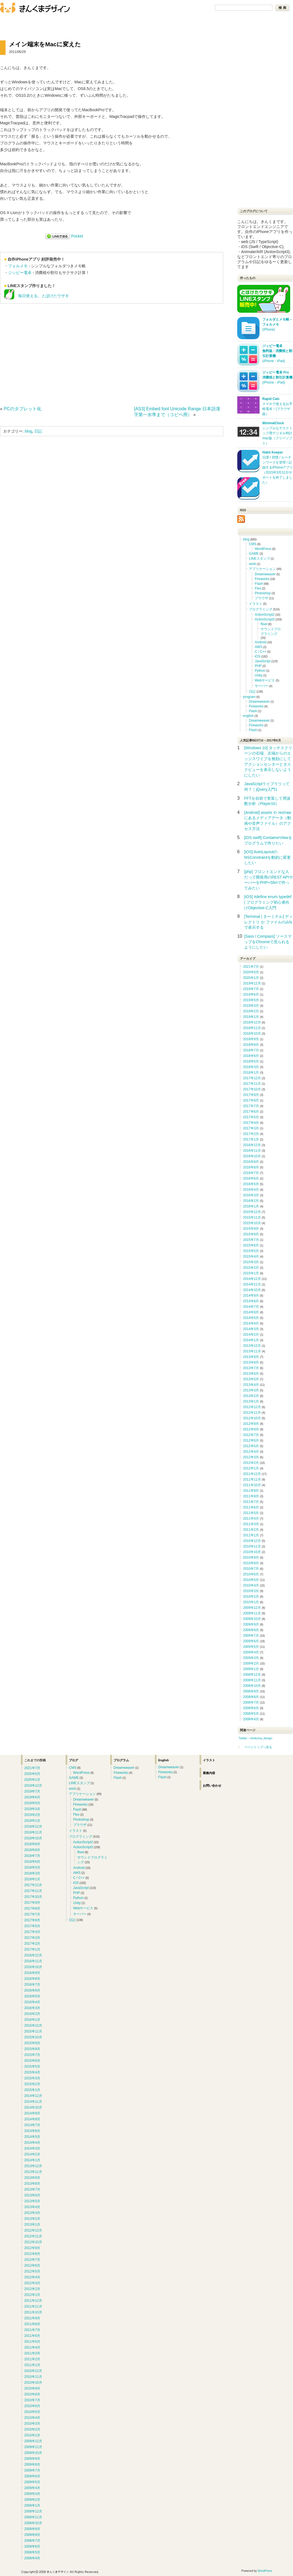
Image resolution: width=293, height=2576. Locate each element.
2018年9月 (251, 1039)
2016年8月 (251, 1167)
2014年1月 (251, 1340)
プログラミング (260, 609)
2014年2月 (251, 1334)
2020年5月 (251, 972)
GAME (254, 554)
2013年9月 (251, 1357)
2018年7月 (251, 1050)
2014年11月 (252, 1284)
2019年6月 (251, 994)
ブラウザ (261, 598)
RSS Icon (241, 519)
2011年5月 (251, 1513)
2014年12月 (252, 1279)
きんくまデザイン (35, 8)
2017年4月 (251, 1123)
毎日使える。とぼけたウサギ (36, 296)
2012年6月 (251, 1440)
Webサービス (265, 680)
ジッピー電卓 (20, 272)
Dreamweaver (265, 574)
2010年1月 (251, 1602)
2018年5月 (251, 1061)
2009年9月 (251, 1624)
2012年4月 (251, 1452)
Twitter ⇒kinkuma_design (255, 1738)
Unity (258, 675)
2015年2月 (251, 1268)
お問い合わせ (45, 22)
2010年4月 (251, 1585)
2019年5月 (251, 1000)
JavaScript (262, 661)
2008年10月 (252, 1686)
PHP (258, 666)
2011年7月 (251, 1502)
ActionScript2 (265, 615)
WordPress (263, 549)
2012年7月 (251, 1435)
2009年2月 (251, 1663)
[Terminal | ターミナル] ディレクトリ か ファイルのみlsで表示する (268, 922)
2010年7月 (251, 1569)
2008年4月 (251, 1719)
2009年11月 (252, 1613)
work (252, 564)
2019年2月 (251, 1011)
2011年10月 (252, 1485)
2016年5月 (251, 1184)
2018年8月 (251, 1045)
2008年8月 (251, 1697)
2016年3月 (251, 1195)
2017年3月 (251, 1128)
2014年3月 (251, 1329)
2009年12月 (252, 1608)
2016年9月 (251, 1162)
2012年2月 (251, 1463)
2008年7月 (251, 1702)
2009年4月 (251, 1652)
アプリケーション (262, 569)
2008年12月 (252, 1675)
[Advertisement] (47, 353)
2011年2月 (251, 1530)
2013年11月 (252, 1351)
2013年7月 (251, 1368)
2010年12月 (252, 1541)
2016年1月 (251, 1206)
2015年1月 (251, 1273)
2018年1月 (251, 1072)
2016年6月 (251, 1178)
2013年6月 (251, 1374)
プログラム (121, 1760)
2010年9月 (251, 1557)
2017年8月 (251, 1100)
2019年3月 (251, 1006)
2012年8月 (251, 1429)
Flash (259, 584)
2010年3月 (251, 1591)
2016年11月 (252, 1151)
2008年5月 (251, 1714)
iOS (257, 656)
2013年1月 (251, 1401)
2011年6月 (251, 1507)
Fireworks (262, 579)
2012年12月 (252, 1407)
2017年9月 (251, 1095)
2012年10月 (252, 1418)
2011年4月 (251, 1518)
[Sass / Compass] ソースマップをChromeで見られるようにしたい (268, 941)
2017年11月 (252, 1084)
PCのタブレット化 (22, 408)
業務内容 (209, 1773)
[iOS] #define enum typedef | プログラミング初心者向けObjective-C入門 (268, 902)
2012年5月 (251, 1446)
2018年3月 (251, 1067)
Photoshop (263, 593)
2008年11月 (252, 1680)
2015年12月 (252, 1212)
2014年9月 (251, 1295)
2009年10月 (252, 1619)
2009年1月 (251, 1669)
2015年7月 (251, 1240)
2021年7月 (251, 967)
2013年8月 (251, 1362)
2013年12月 (252, 1346)
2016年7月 (251, 1173)
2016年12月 (252, 1145)
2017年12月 (252, 1078)
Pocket (77, 236)
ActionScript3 (265, 619)
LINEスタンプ (259, 559)
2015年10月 (252, 1223)
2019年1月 (251, 1017)
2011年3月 (251, 1524)
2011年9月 (251, 1491)
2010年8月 (251, 1563)
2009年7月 (251, 1636)
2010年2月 (251, 1597)
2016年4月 (251, 1190)
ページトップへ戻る (258, 1747)
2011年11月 (252, 1479)
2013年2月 (251, 1396)
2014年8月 (251, 1301)
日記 (38, 431)
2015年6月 (251, 1245)
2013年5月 (251, 1379)
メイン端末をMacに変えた (45, 44)
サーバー (261, 686)
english (248, 716)
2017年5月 (251, 1117)
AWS (258, 647)
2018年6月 (251, 1056)
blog (28, 431)
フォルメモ (18, 266)
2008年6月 (251, 1708)
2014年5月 (251, 1318)
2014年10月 (252, 1290)
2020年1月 (251, 978)
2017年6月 (251, 1112)
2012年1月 (251, 1468)
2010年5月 (251, 1580)
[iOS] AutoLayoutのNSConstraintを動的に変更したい (267, 857)
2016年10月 (252, 1156)
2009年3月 (251, 1658)
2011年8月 (251, 1496)
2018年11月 (252, 1028)
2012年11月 (252, 1413)
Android (260, 642)
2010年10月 (252, 1552)
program (249, 697)
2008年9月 (251, 1691)
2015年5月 (251, 1251)
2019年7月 (251, 989)
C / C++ (260, 652)
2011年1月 (251, 1535)
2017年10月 (252, 1089)
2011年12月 (252, 1474)
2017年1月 (251, 1139)
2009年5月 (251, 1647)
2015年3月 (251, 1262)
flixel (264, 624)
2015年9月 (251, 1229)
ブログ (15, 22)
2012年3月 (251, 1457)
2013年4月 (251, 1385)
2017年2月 (251, 1134)
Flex (258, 588)
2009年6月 (251, 1641)
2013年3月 (251, 1390)
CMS (252, 544)
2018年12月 (252, 1022)
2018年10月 (252, 1033)
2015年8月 (251, 1234)
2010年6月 (251, 1574)
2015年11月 (252, 1217)
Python (260, 671)
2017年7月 (251, 1106)
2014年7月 (251, 1307)
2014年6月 (251, 1312)
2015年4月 (251, 1256)
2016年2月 (251, 1201)
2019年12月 (252, 983)
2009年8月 (251, 1630)
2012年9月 (251, 1424)
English (163, 1760)
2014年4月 (251, 1323)
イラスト (255, 604)
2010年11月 (252, 1546)
